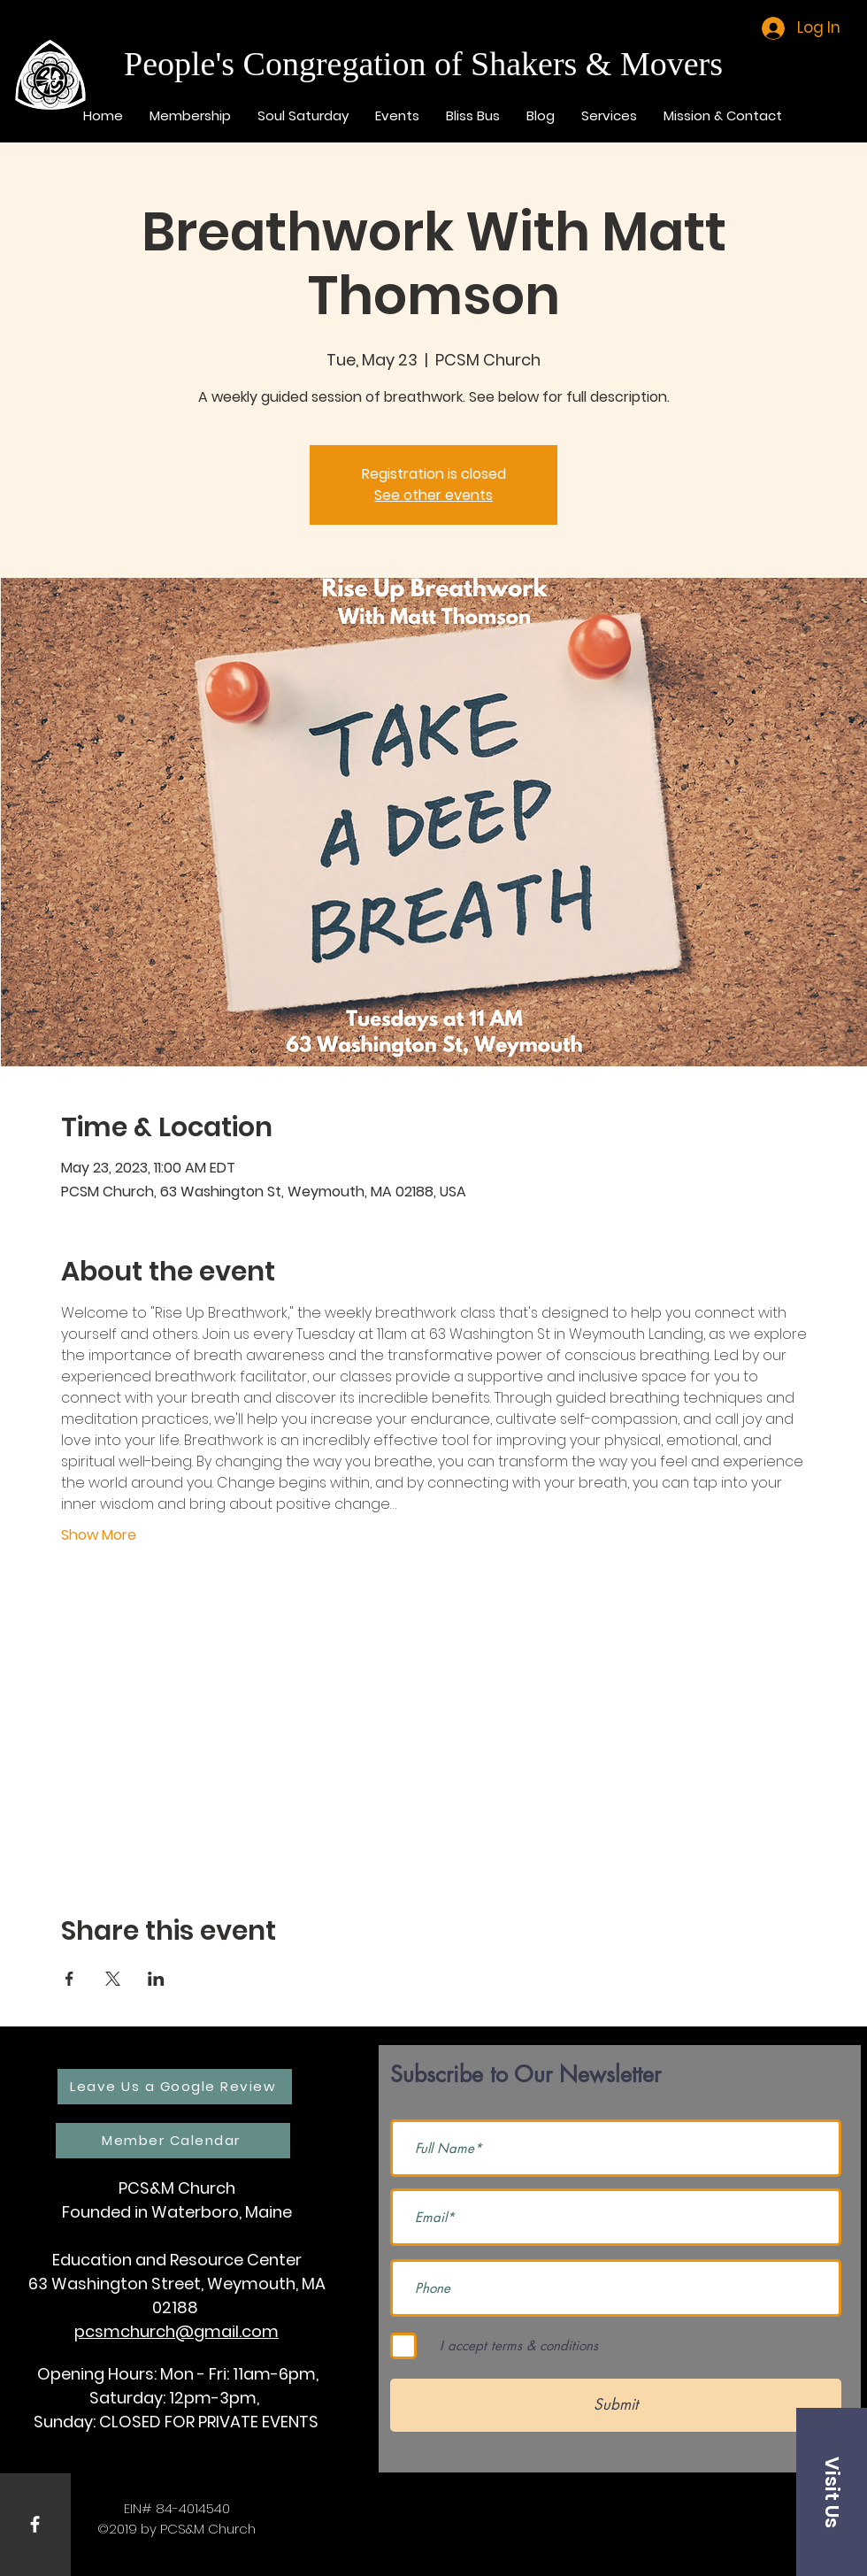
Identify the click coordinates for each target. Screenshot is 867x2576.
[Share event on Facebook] (69, 1979)
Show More (98, 1535)
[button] (831, 2492)
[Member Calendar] (173, 2140)
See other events (433, 495)
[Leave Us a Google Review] (175, 2086)
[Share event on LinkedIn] (156, 1979)
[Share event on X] (112, 1979)
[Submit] (615, 2405)
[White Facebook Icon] (35, 2524)
